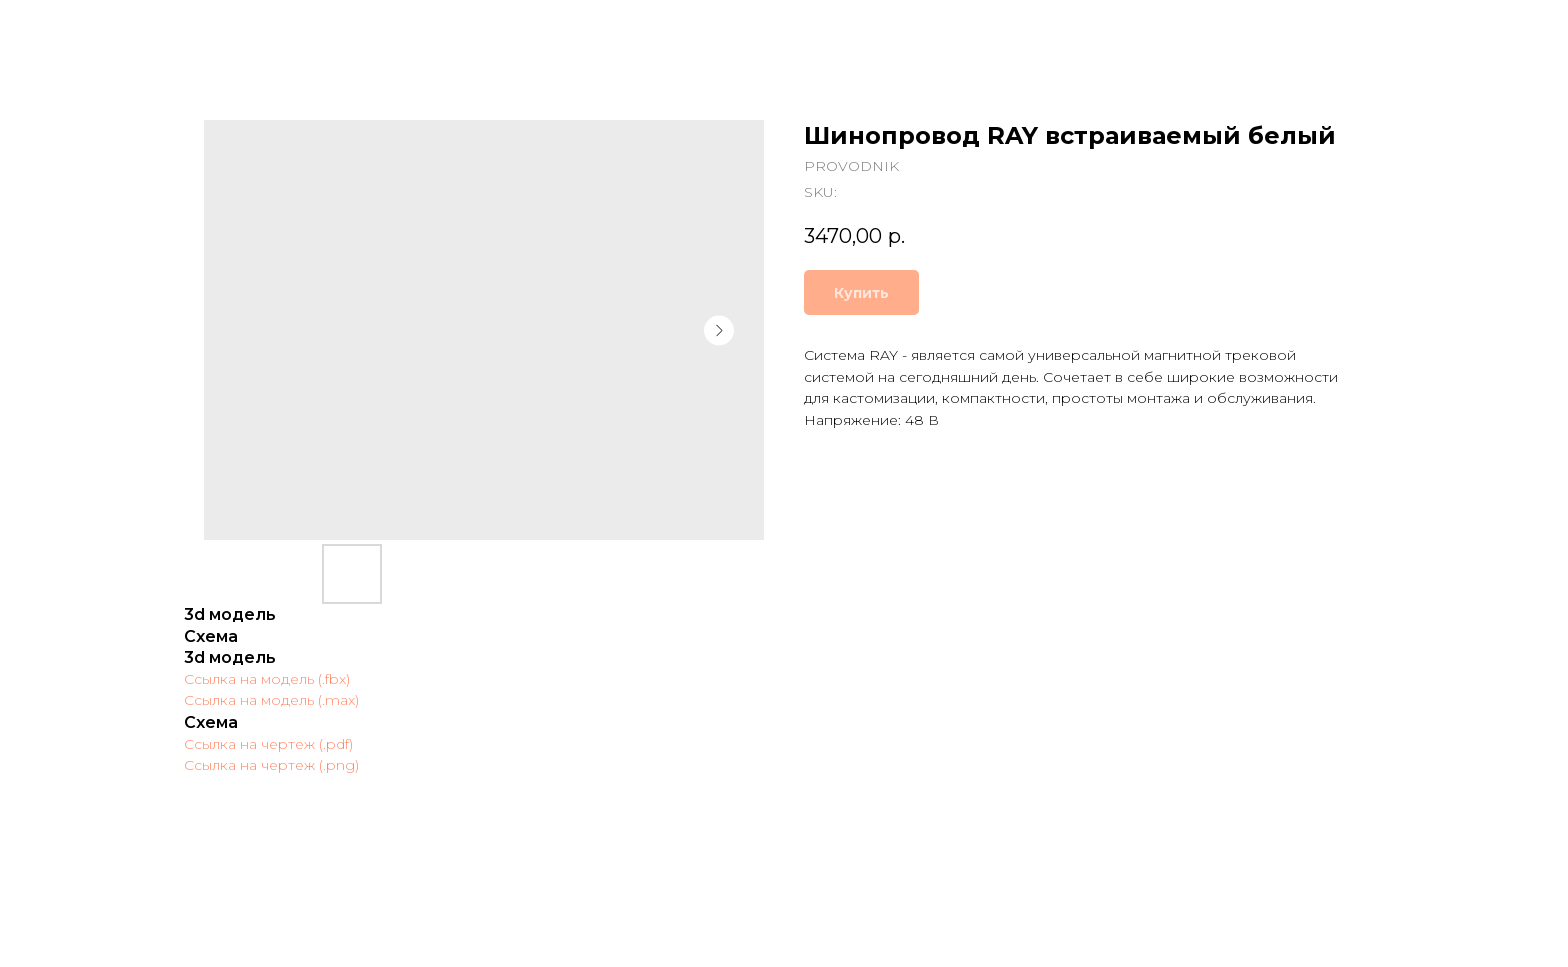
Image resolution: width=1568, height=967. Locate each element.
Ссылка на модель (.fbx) (267, 679)
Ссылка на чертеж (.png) (271, 765)
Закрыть (67, 30)
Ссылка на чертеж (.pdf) (268, 744)
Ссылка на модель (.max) (271, 700)
